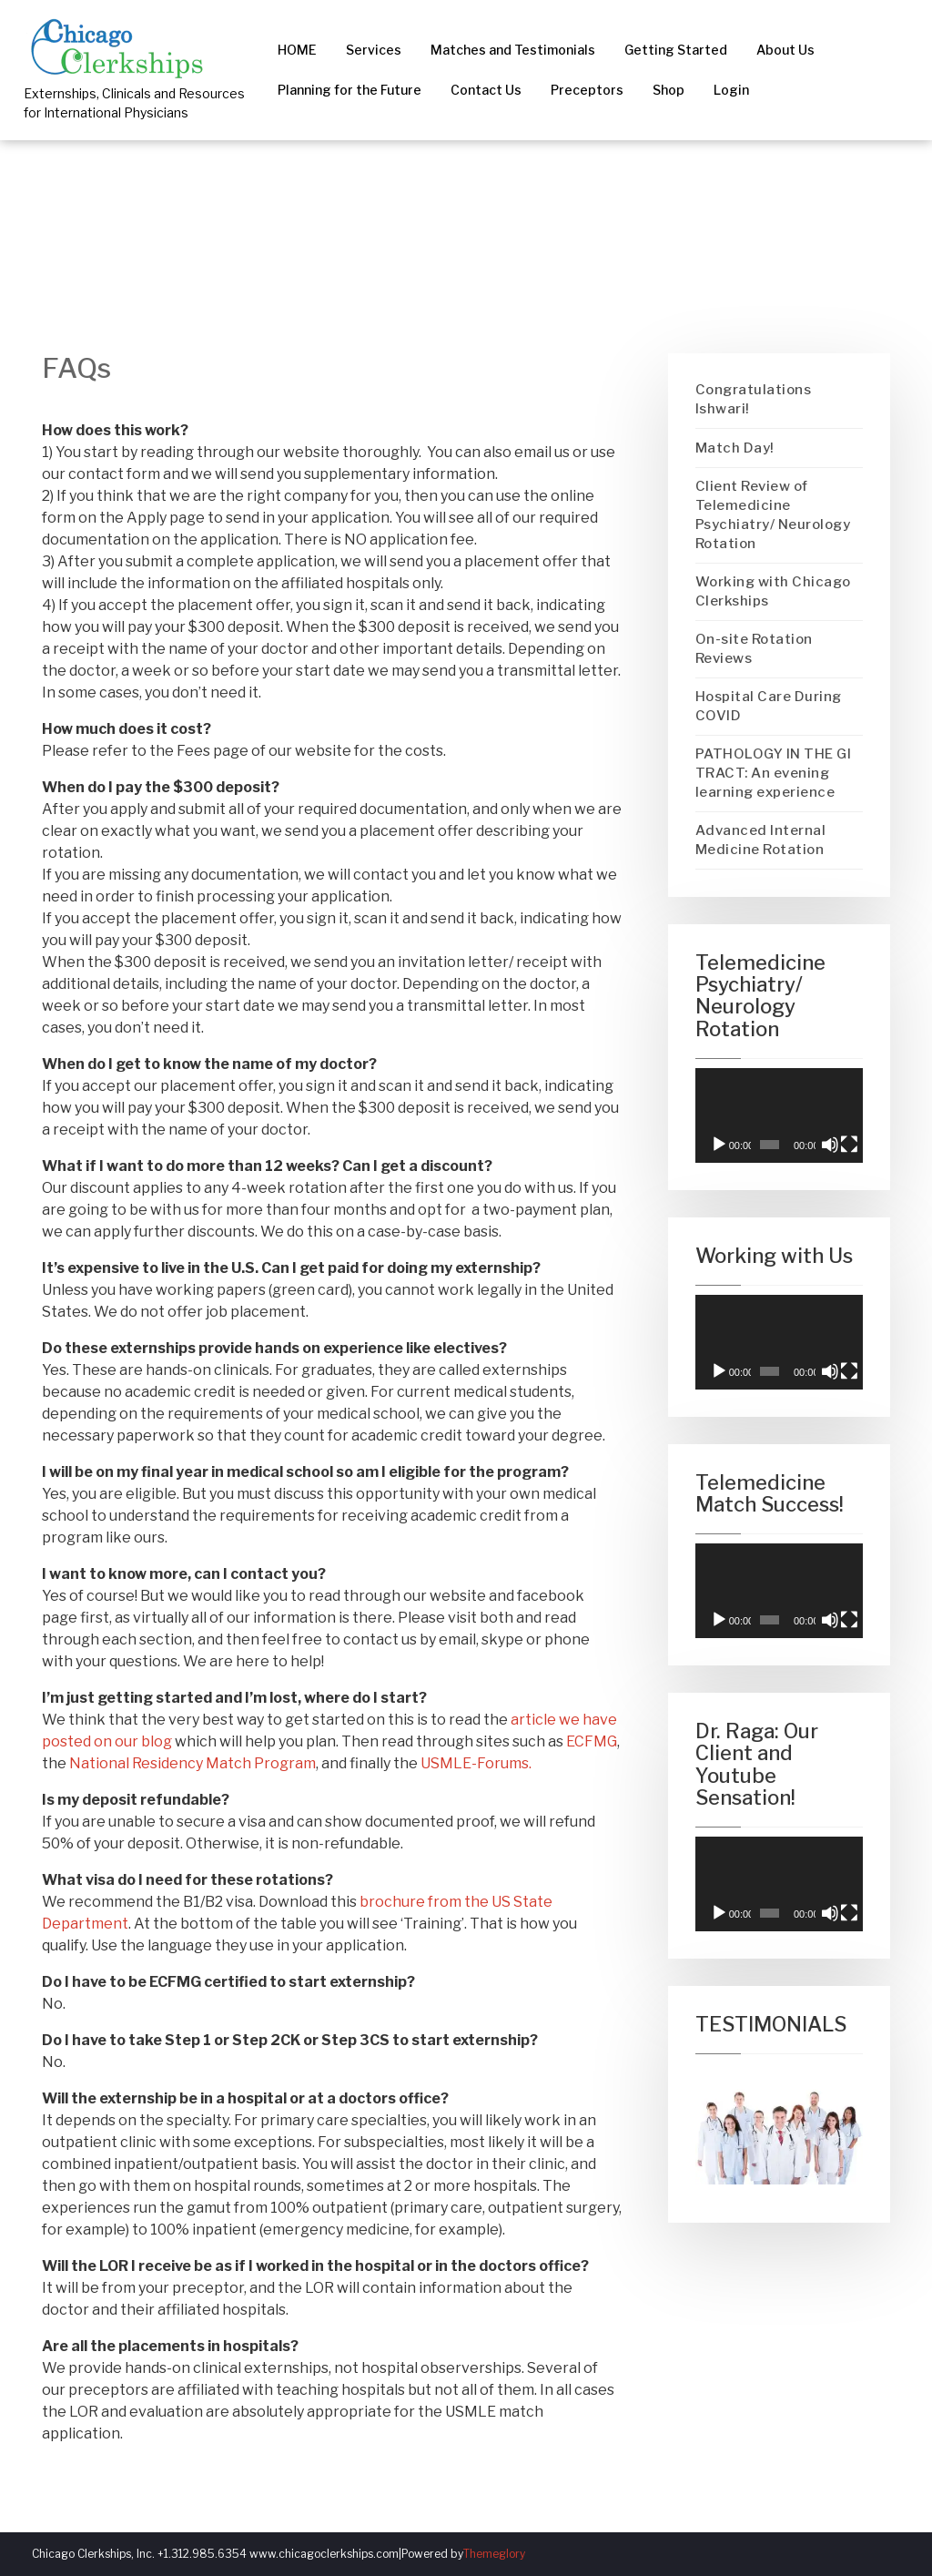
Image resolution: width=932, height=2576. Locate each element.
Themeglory (494, 2554)
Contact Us (486, 89)
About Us (785, 49)
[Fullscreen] (849, 1144)
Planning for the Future (349, 89)
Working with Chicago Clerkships (773, 591)
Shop (668, 89)
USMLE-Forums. (476, 1763)
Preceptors (587, 89)
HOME (297, 49)
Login (731, 89)
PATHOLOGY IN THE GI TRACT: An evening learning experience (773, 773)
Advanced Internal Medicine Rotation (760, 840)
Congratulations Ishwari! (753, 399)
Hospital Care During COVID (768, 706)
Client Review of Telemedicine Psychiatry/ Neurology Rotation (773, 515)
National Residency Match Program (192, 1763)
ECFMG (591, 1741)
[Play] (719, 1144)
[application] (779, 1115)
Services (373, 49)
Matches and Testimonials (513, 49)
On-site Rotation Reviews (754, 649)
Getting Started (675, 49)
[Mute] (830, 1144)
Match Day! (735, 448)
